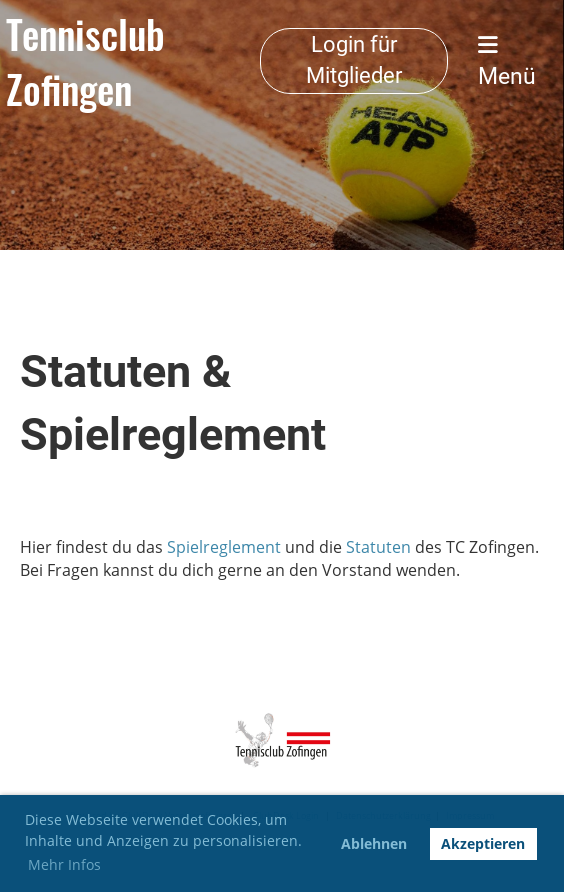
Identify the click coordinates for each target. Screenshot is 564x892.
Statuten (378, 547)
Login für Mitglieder (354, 60)
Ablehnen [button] (374, 843)
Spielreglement (224, 547)
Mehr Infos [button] (64, 864)
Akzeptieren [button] (483, 843)
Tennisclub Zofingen (85, 61)
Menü (507, 62)
